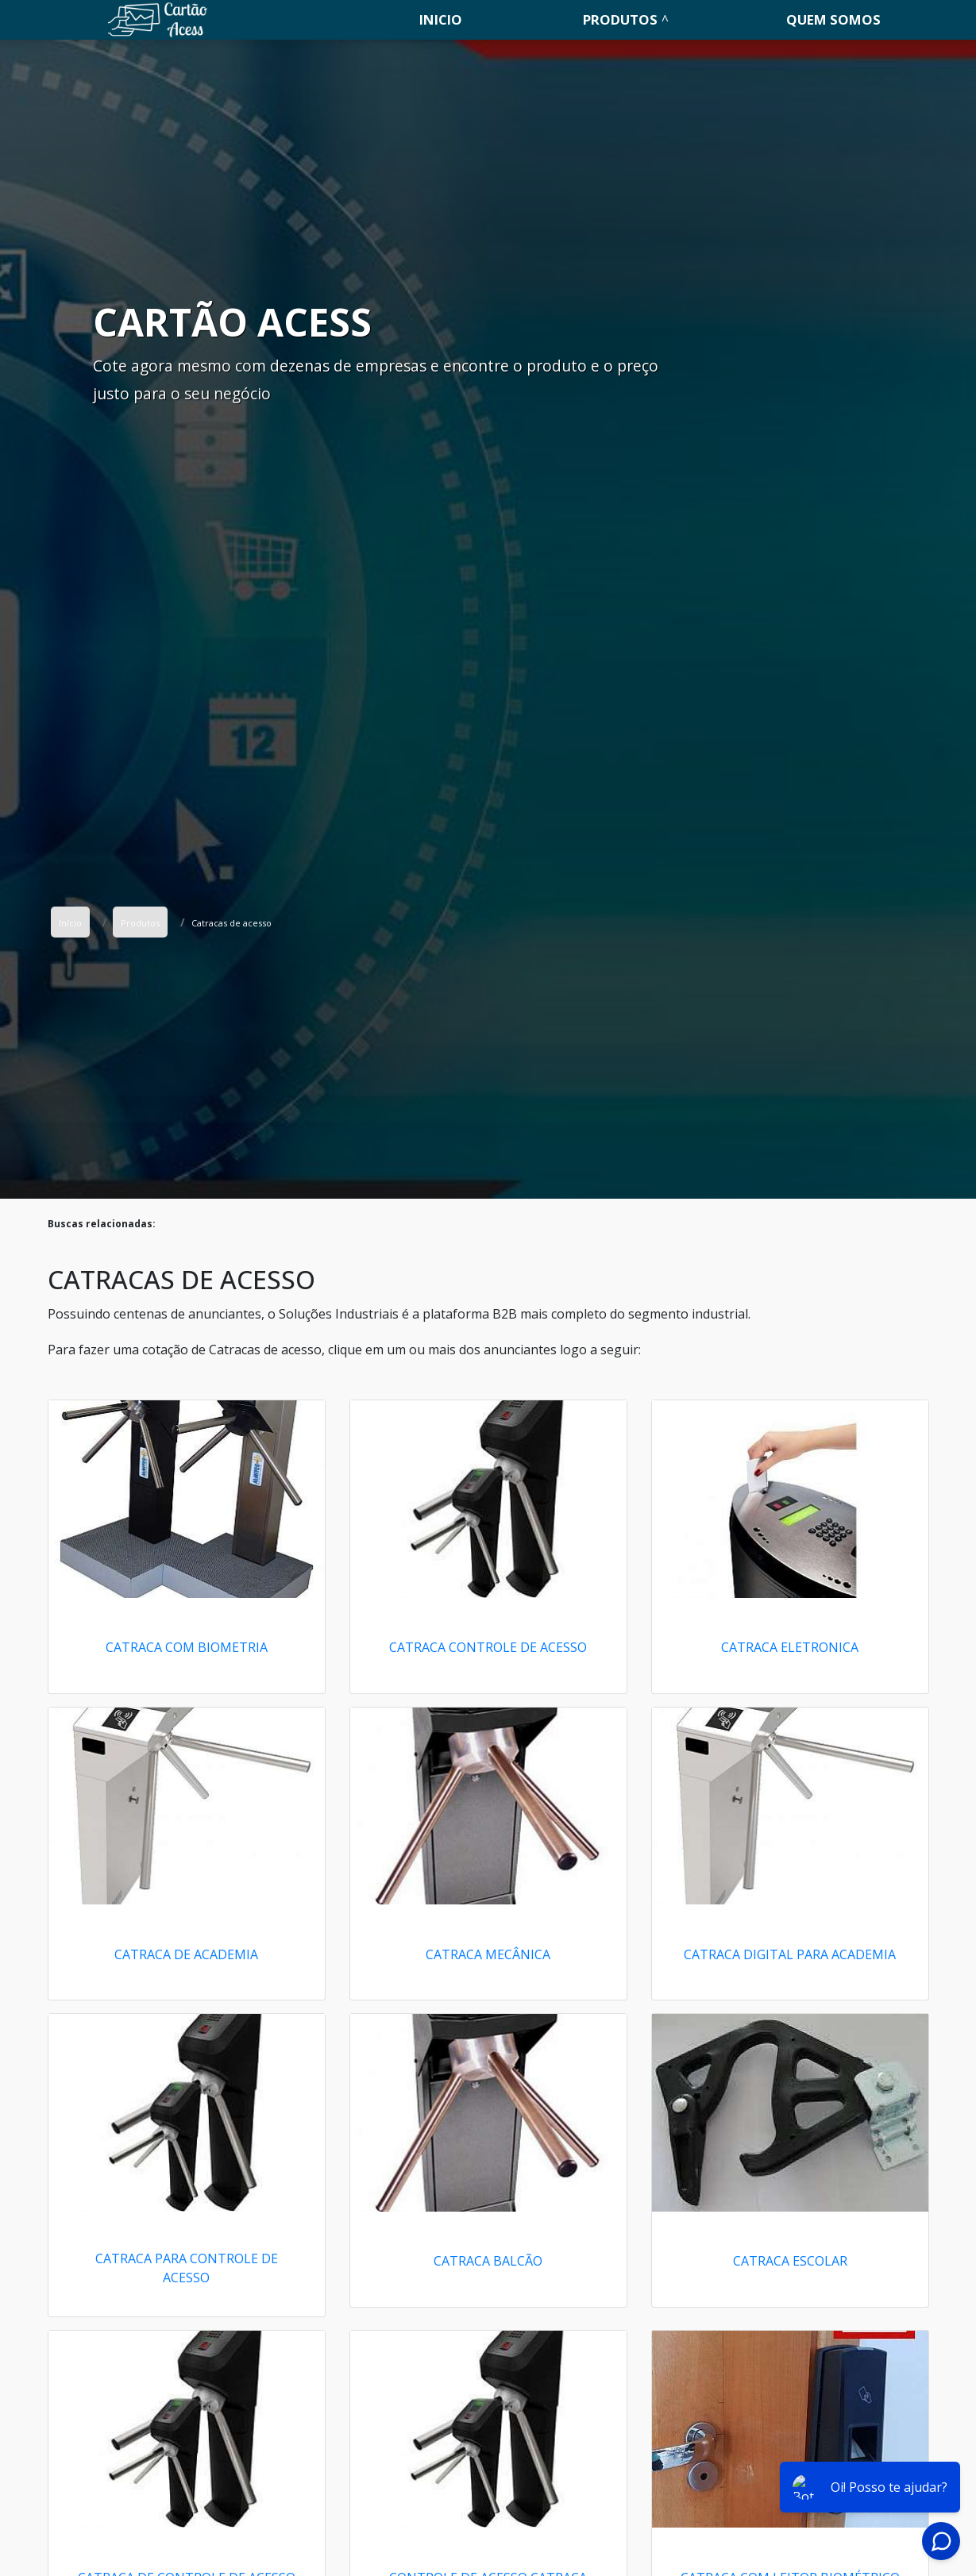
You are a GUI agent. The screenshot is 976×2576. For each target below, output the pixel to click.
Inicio (440, 19)
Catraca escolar (790, 2261)
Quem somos (833, 19)
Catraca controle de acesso (488, 1647)
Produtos (620, 19)
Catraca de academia (186, 1954)
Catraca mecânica (488, 1954)
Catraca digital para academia (790, 1954)
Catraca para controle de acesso (186, 2268)
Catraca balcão (488, 2261)
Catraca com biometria (187, 1647)
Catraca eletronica (789, 1647)
